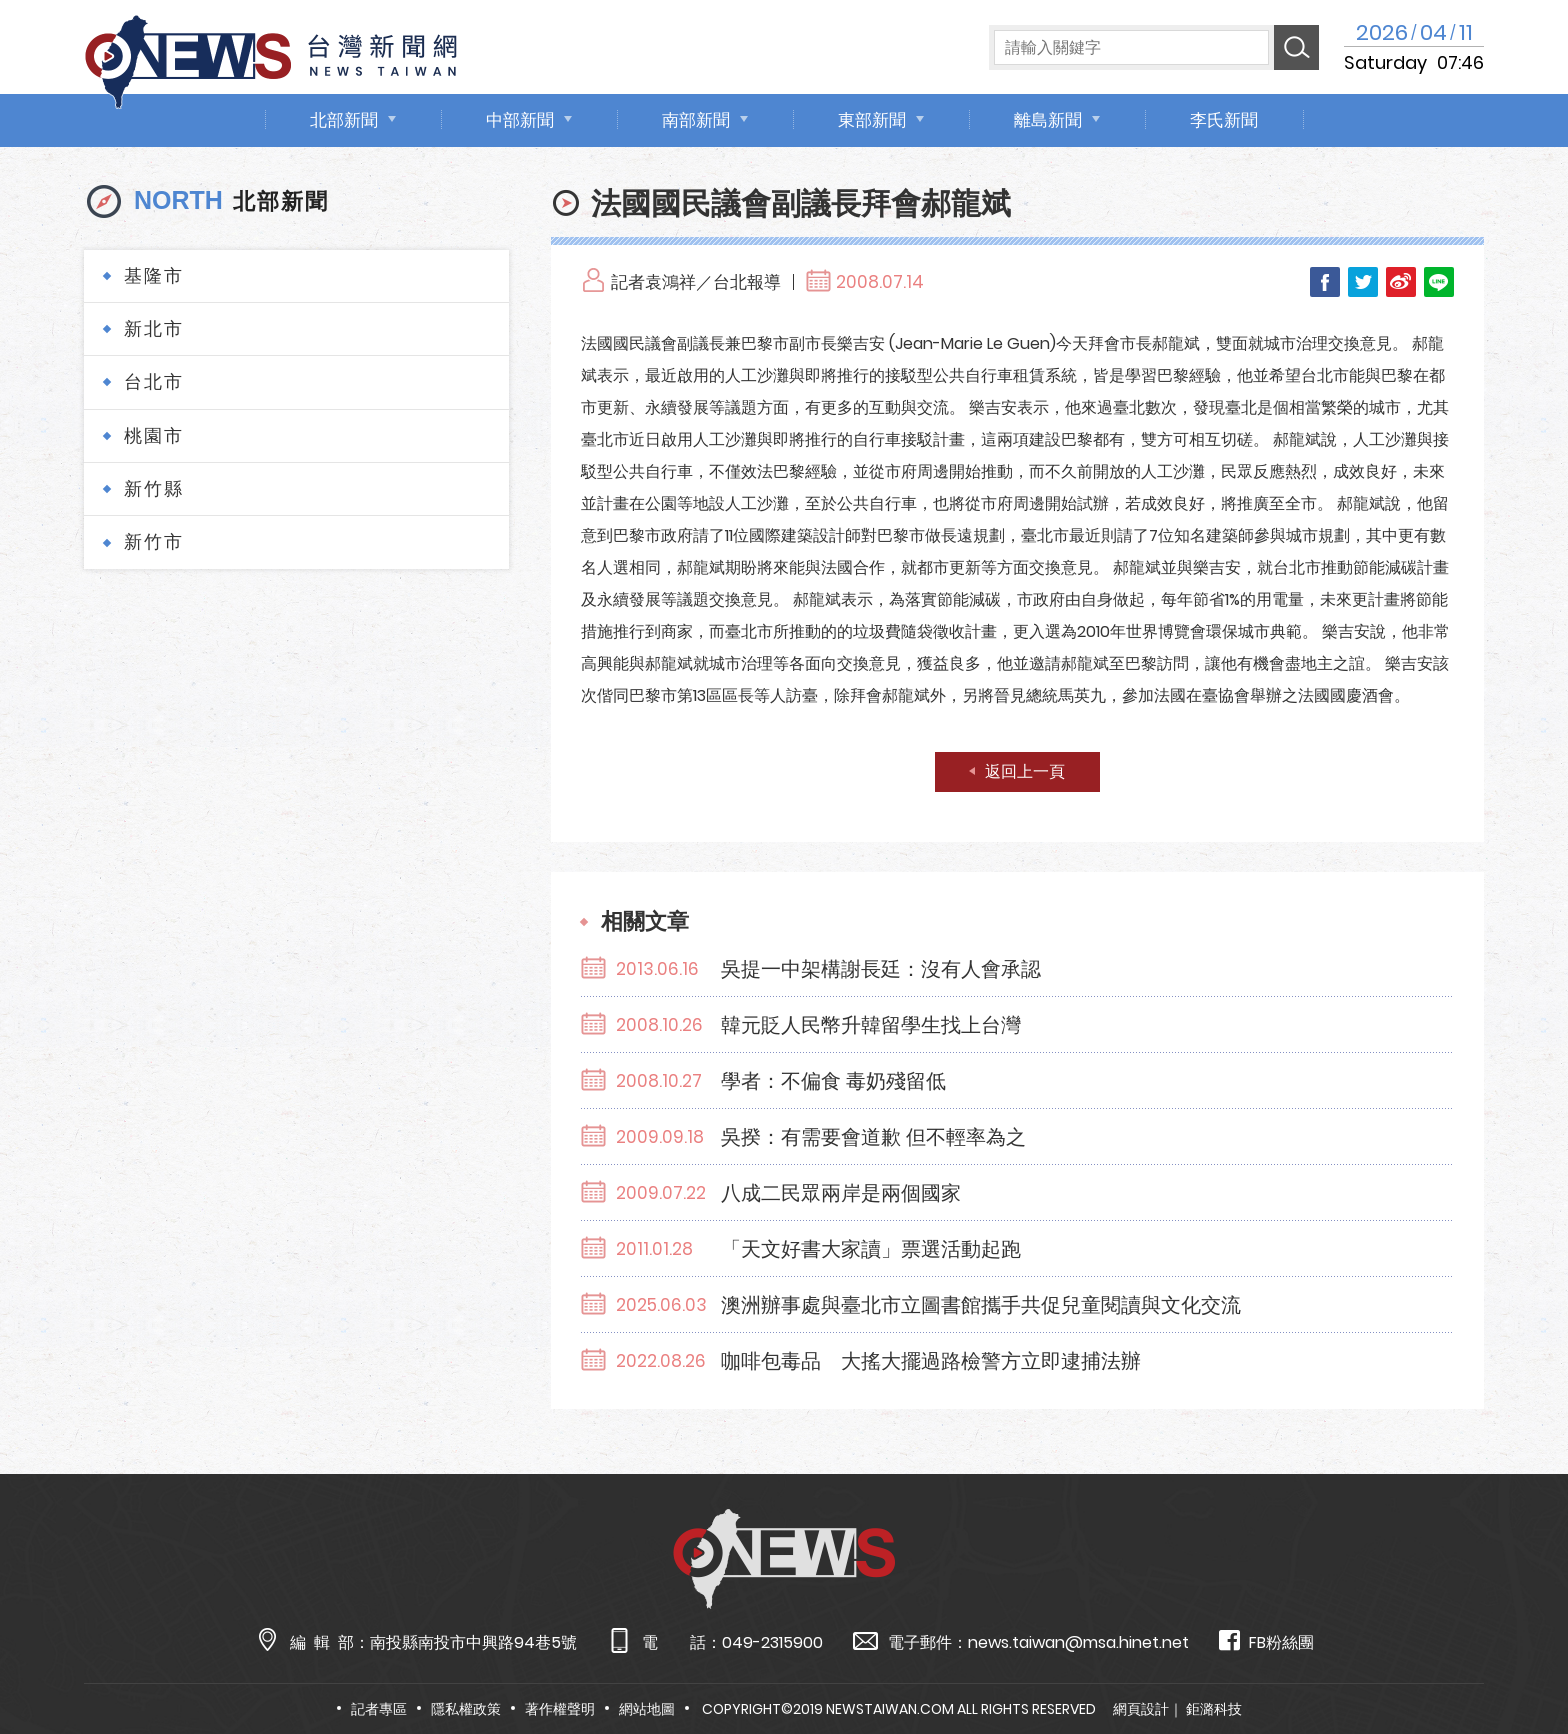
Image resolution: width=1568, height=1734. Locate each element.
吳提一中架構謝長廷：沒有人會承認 (881, 969)
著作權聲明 (560, 1709)
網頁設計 (1141, 1709)
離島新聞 (1048, 120)
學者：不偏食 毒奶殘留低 (833, 1081)
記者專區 (379, 1709)
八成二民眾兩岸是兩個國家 (841, 1193)
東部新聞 (872, 120)
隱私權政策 (466, 1709)
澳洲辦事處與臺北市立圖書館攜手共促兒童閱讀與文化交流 (981, 1305)
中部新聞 (520, 120)
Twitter (1363, 282)
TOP (1513, 1660)
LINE (1439, 282)
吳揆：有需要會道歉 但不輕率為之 (873, 1137)
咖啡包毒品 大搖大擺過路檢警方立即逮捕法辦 (931, 1361)
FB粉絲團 (1266, 1641)
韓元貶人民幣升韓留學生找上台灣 (871, 1025)
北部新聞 (344, 120)
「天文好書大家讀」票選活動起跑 (871, 1249)
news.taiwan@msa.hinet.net (1078, 1642)
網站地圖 (647, 1709)
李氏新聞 (1224, 120)
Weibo (1401, 282)
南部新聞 (696, 120)
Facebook (1325, 282)
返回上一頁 (1025, 771)
